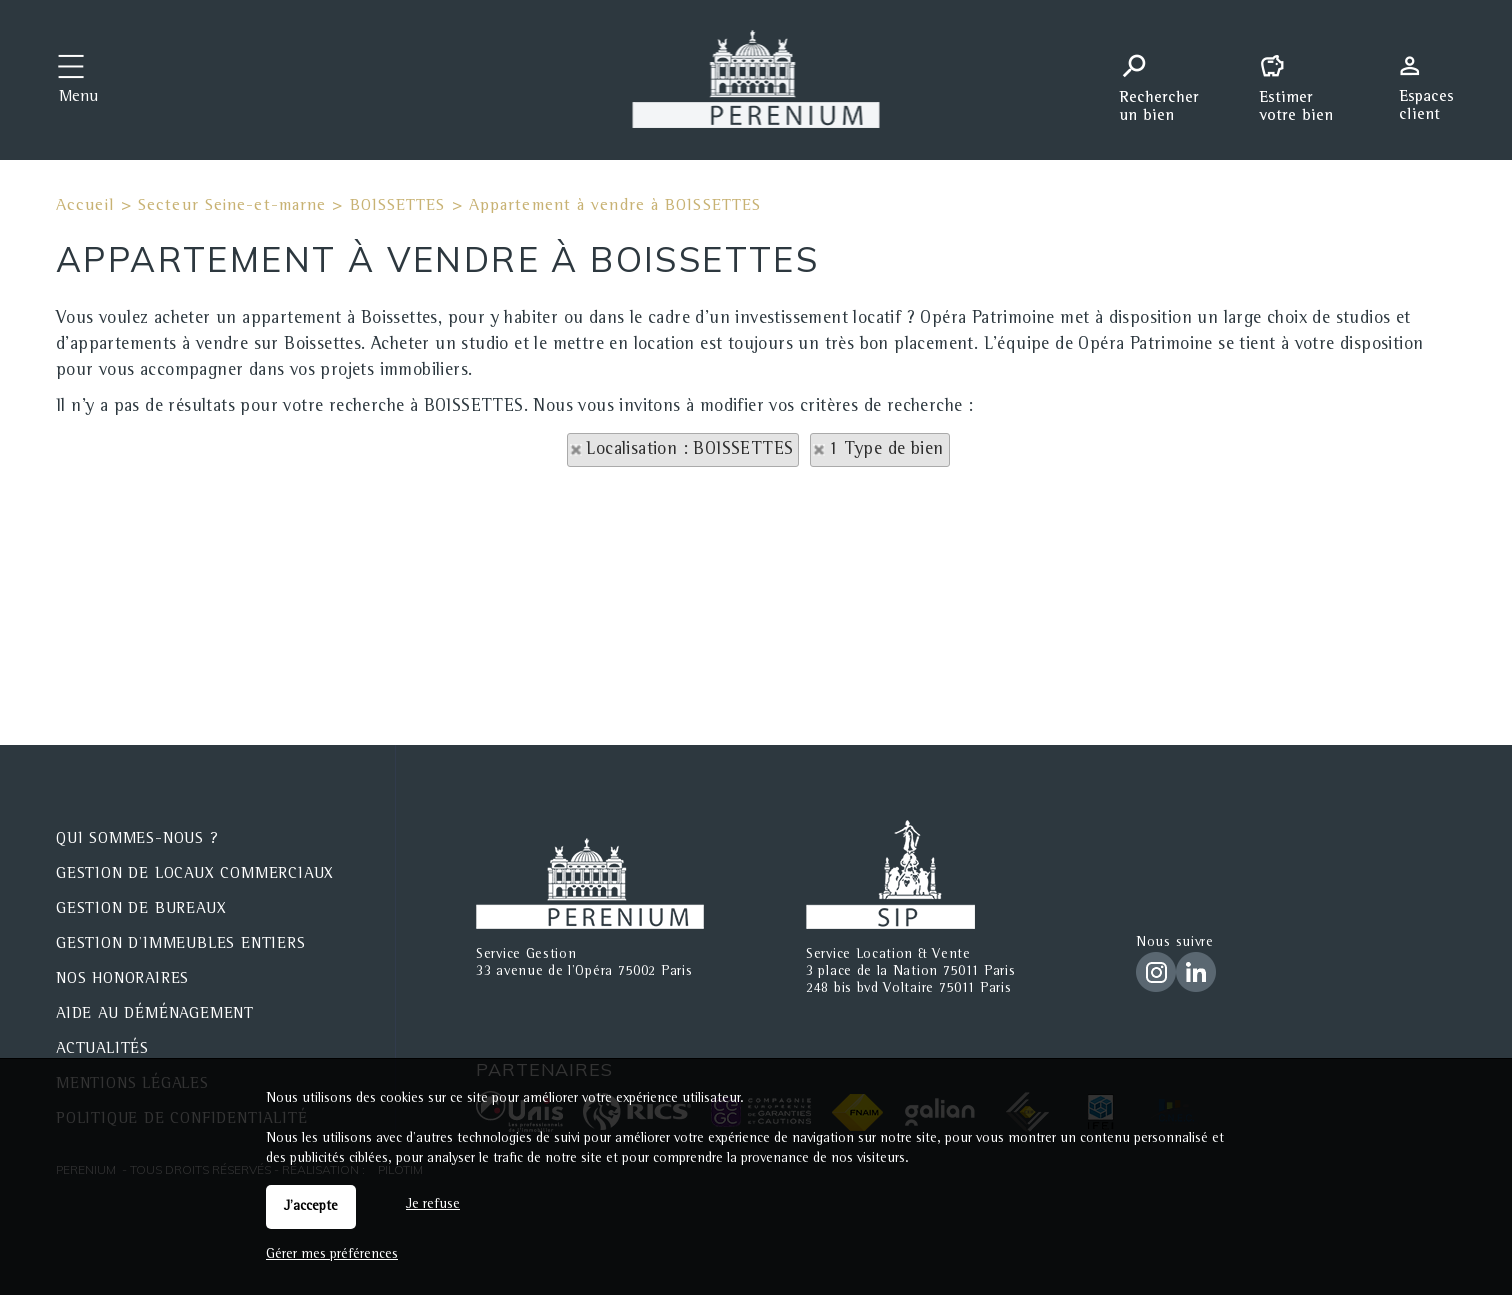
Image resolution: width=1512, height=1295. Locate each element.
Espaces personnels (1434, 78)
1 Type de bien (886, 450)
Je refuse (433, 1205)
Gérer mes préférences (332, 1255)
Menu (78, 98)
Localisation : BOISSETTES (689, 450)
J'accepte (311, 1207)
